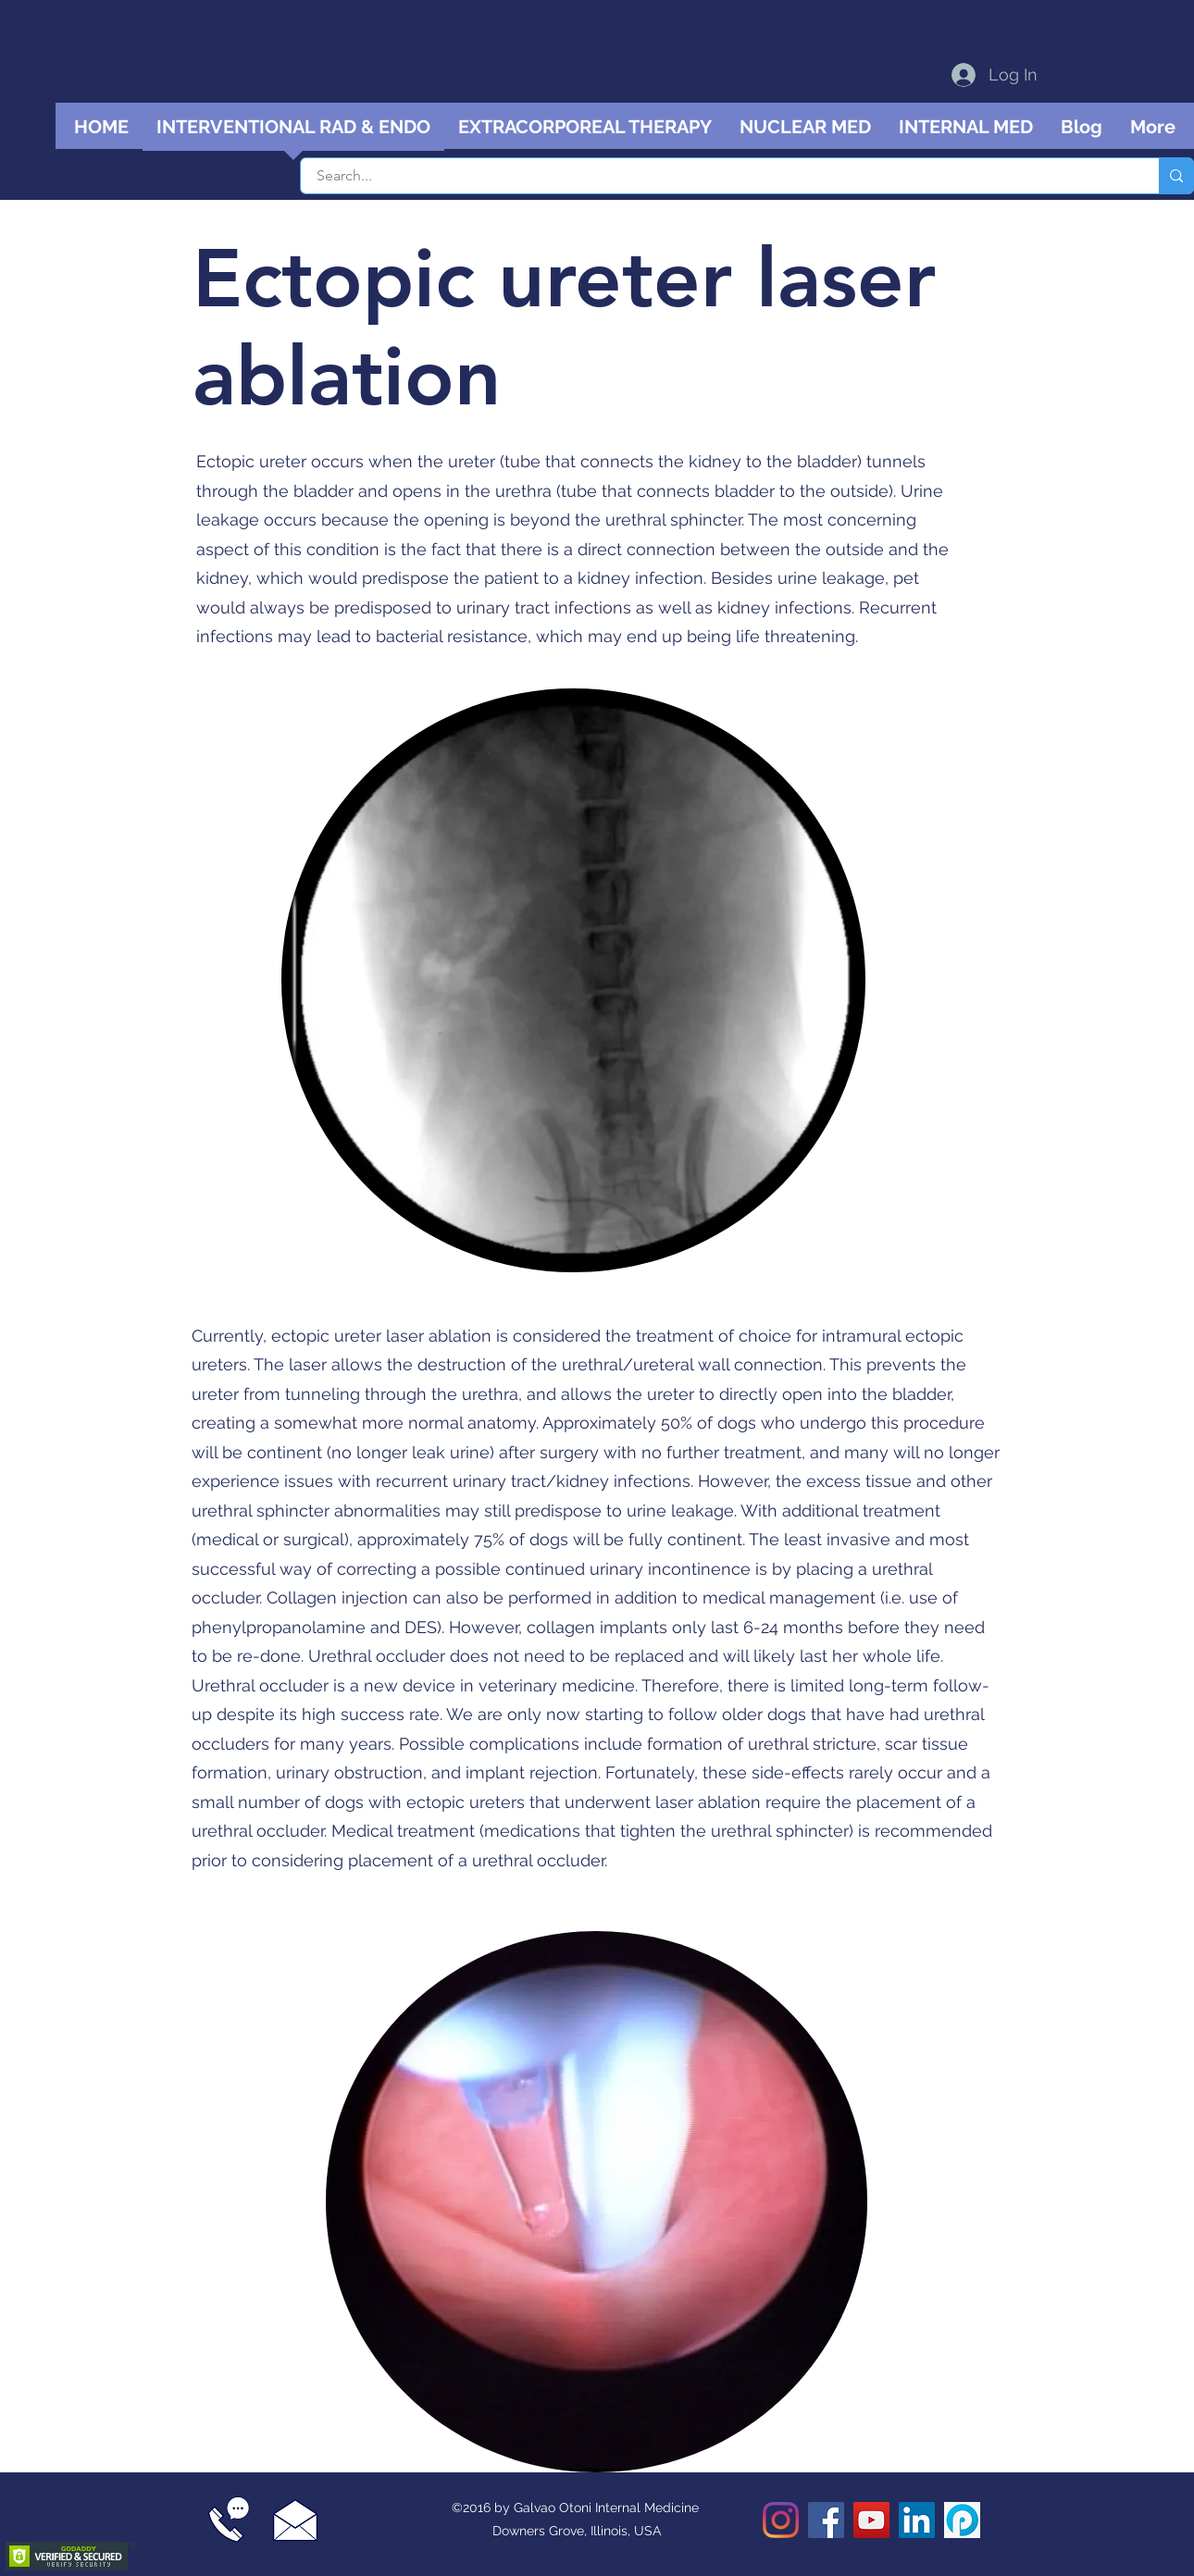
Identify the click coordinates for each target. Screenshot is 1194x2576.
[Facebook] (826, 2520)
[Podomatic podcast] (962, 2520)
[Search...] (718, 175)
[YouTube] (871, 2520)
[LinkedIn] (917, 2520)
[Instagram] (781, 2520)
